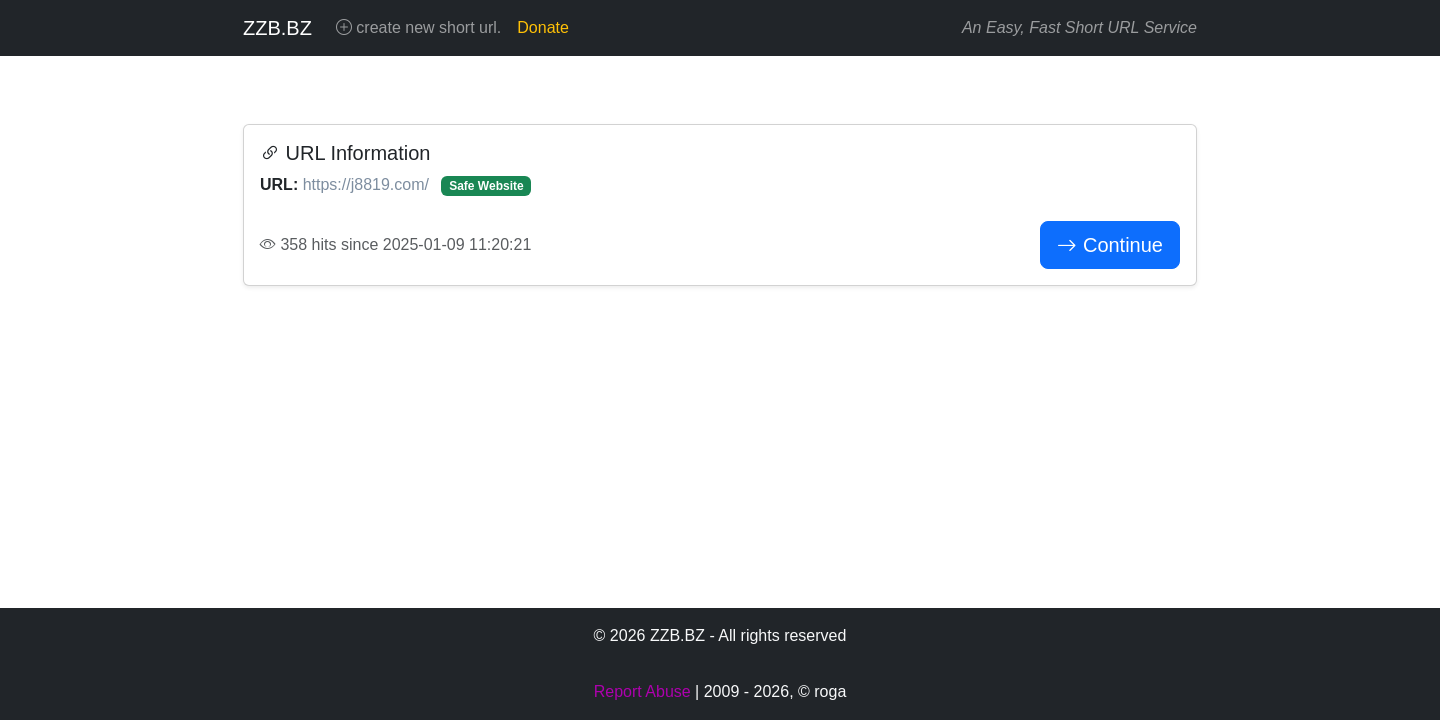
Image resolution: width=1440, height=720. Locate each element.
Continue (1110, 245)
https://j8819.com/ (368, 184)
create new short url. (418, 27)
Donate (543, 27)
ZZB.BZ (277, 28)
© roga (822, 691)
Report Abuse (642, 691)
